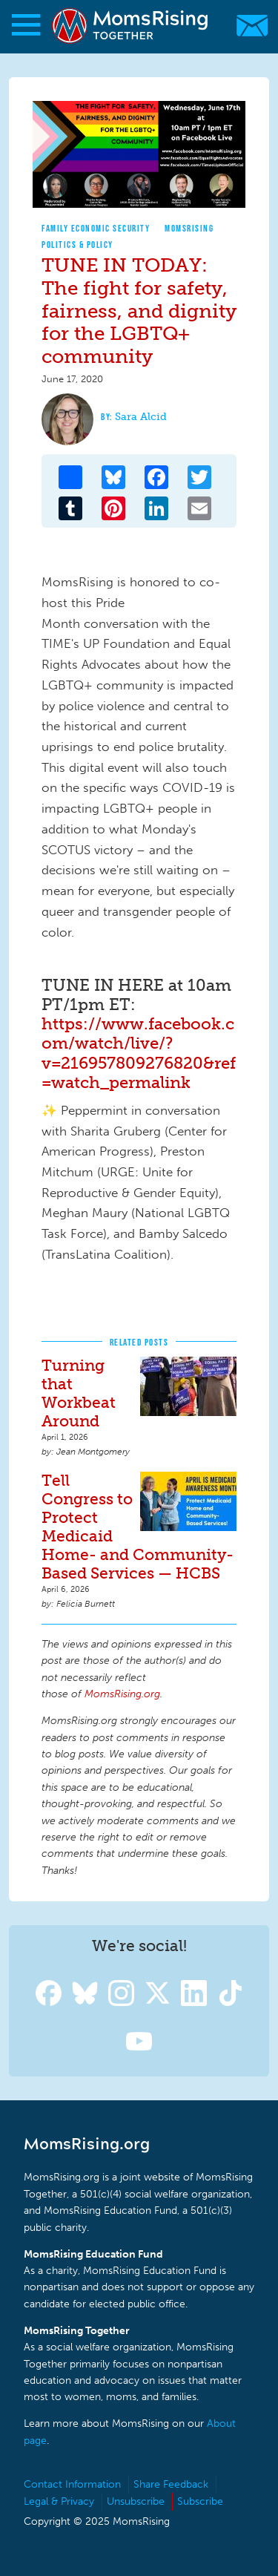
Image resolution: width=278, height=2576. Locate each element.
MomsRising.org (131, 25)
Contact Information (72, 2484)
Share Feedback (170, 2484)
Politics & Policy (77, 244)
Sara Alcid (141, 416)
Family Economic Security (96, 228)
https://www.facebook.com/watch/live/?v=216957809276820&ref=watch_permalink (139, 1053)
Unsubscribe (136, 2501)
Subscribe (200, 2501)
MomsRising (189, 228)
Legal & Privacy (59, 2501)
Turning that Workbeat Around (79, 1393)
